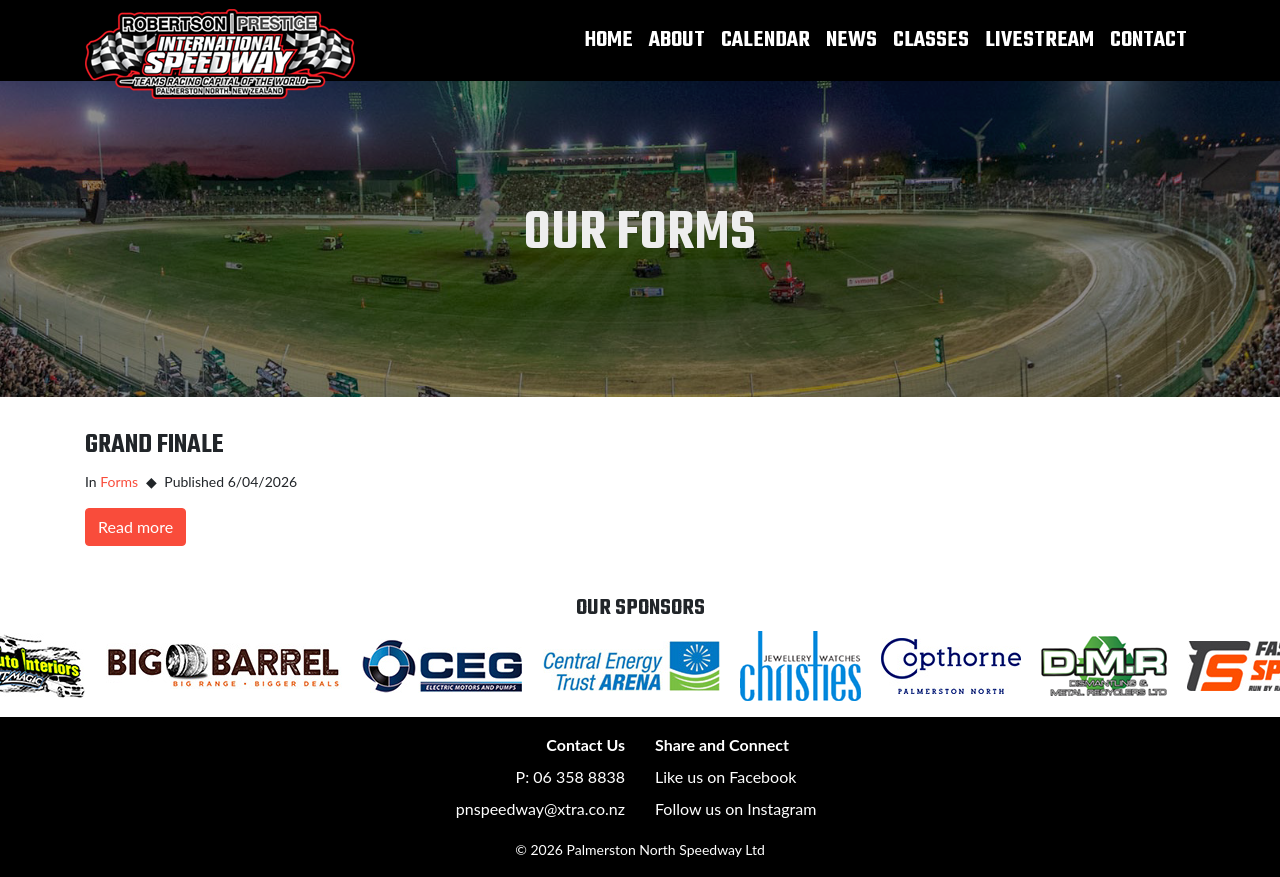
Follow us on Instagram (735, 808)
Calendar (765, 40)
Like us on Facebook (725, 776)
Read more (135, 526)
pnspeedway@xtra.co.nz (540, 808)
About (677, 40)
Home (609, 40)
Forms (119, 481)
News (851, 40)
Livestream (1039, 40)
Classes (931, 40)
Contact (1148, 40)
